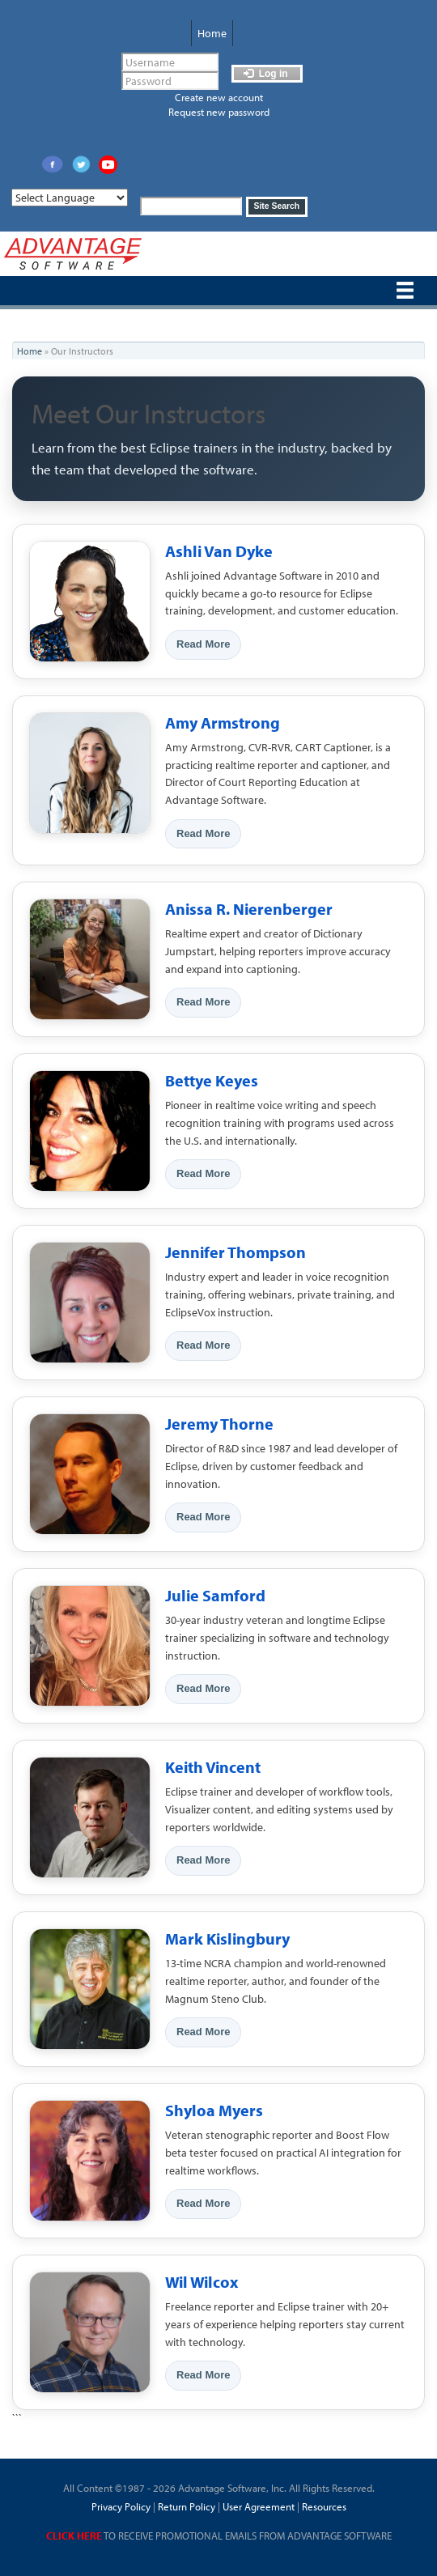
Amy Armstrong (222, 722)
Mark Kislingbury (227, 1938)
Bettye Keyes (211, 1080)
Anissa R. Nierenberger (249, 909)
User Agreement (259, 2506)
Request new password (218, 111)
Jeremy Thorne (219, 1423)
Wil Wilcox (201, 2282)
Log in (265, 73)
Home (212, 33)
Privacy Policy (121, 2506)
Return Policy (185, 2506)
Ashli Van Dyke (219, 551)
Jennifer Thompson (235, 1252)
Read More (203, 644)
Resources (324, 2506)
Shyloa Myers (214, 2110)
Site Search (277, 206)
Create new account (219, 97)
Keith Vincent (213, 1767)
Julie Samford (215, 1595)
